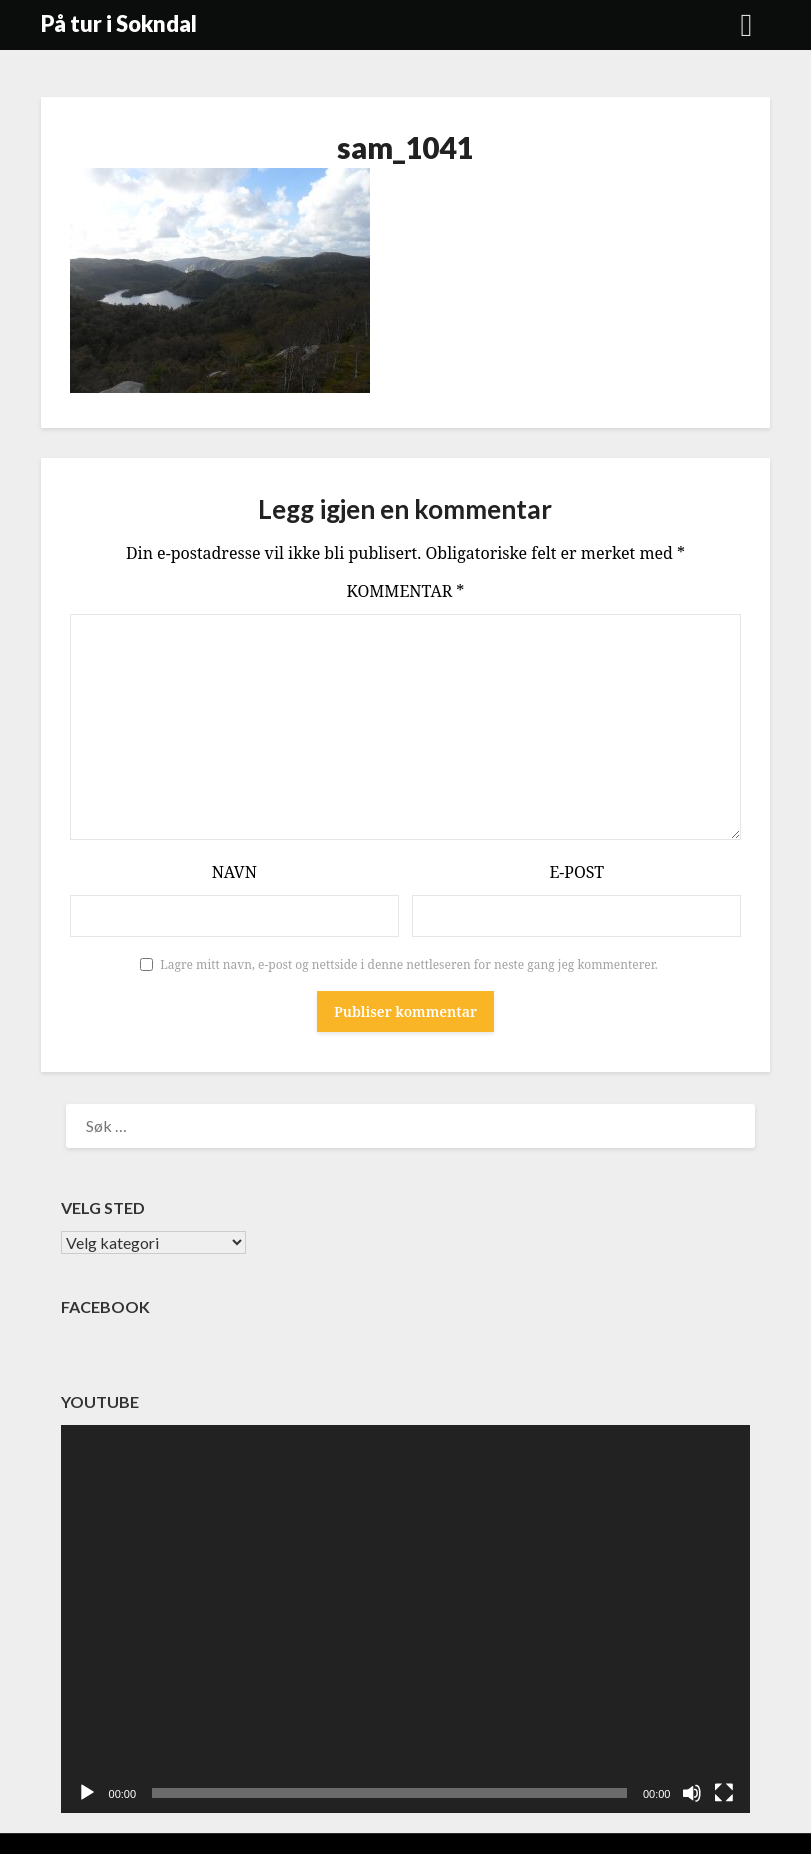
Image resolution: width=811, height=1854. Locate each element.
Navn (234, 872)
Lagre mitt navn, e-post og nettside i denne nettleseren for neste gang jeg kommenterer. (409, 964)
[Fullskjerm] (724, 1793)
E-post (576, 872)
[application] (406, 1619)
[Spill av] (87, 1793)
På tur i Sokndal (119, 23)
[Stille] (692, 1793)
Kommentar (406, 591)
